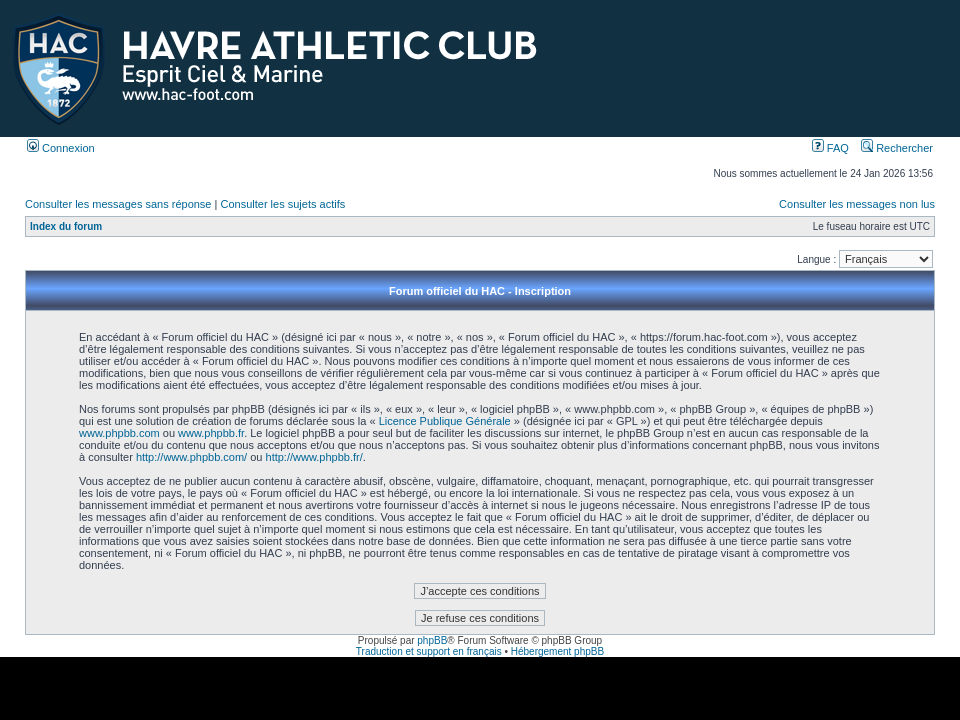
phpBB (432, 640)
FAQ (830, 148)
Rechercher (897, 148)
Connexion (61, 148)
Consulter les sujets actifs (282, 204)
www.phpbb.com (119, 433)
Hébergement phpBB (557, 651)
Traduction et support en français (429, 651)
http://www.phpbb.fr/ (314, 457)
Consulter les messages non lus (857, 204)
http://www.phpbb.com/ (191, 457)
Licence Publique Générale (445, 421)
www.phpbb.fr (211, 433)
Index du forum (66, 226)
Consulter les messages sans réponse (118, 204)
